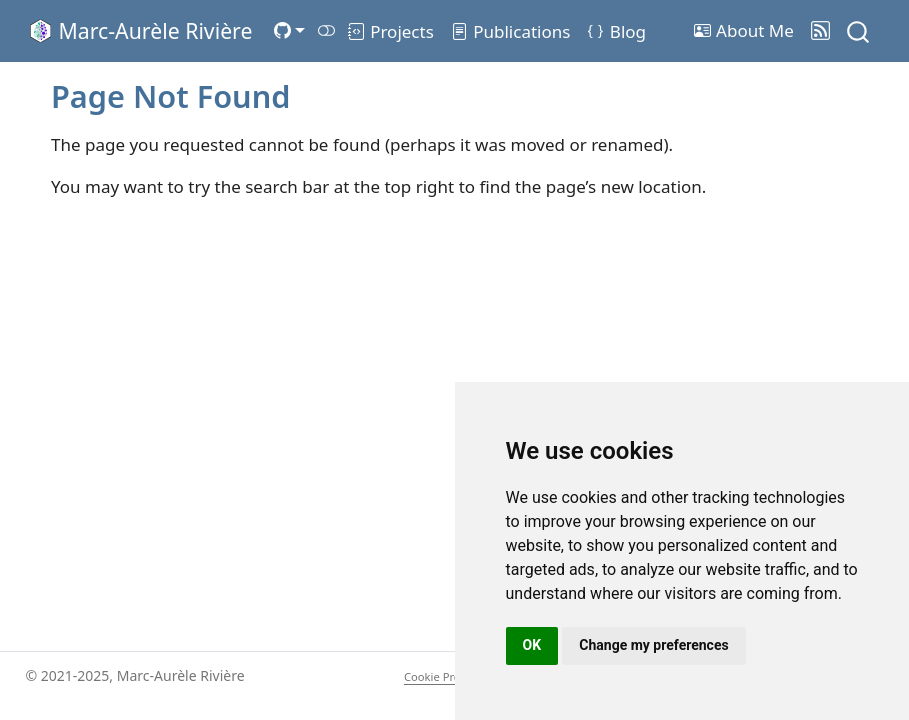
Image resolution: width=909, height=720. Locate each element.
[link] (289, 30)
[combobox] (859, 30)
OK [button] (532, 645)
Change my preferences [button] (653, 645)
